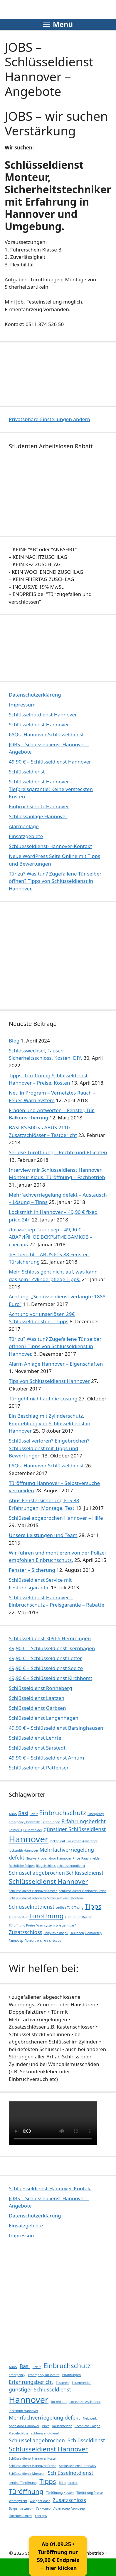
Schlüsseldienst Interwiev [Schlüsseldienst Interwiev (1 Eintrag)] (27, 1898)
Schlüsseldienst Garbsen (37, 1708)
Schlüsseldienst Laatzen (36, 1698)
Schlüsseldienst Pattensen (39, 1767)
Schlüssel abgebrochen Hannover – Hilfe (56, 1517)
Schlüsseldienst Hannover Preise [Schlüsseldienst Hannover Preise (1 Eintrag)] (82, 1891)
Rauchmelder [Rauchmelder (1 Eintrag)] (91, 1858)
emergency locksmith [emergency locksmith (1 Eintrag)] (24, 1822)
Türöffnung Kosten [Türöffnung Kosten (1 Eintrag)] (79, 1917)
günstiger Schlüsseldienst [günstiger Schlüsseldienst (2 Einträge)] (74, 1829)
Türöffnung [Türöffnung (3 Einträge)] (46, 1915)
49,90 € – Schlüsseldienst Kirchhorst (50, 1678)
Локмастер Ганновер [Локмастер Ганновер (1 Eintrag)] (69, 2508)
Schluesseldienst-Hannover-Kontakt (50, 846)
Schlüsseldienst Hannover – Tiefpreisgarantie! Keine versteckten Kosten (51, 789)
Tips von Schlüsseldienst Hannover (49, 1381)
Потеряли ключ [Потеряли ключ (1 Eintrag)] (36, 1941)
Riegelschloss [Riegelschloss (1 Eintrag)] (46, 1866)
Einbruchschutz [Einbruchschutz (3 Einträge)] (62, 1812)
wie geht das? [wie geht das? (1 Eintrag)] (66, 1925)
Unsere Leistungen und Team (43, 1535)
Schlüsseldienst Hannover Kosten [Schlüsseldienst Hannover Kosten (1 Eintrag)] (33, 1891)
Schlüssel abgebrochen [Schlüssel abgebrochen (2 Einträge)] (37, 1872)
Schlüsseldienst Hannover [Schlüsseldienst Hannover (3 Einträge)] (48, 1881)
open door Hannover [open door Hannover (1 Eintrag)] (56, 1858)
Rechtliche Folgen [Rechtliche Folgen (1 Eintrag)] (22, 1866)
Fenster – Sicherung (32, 1570)
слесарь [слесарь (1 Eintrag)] (55, 1941)
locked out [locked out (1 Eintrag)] (57, 1841)
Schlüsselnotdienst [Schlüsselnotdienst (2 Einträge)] (31, 1906)
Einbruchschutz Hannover (39, 806)
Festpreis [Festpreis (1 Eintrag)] (15, 1830)
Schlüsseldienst (27, 771)
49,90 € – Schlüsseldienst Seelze (46, 1668)
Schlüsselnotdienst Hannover (43, 714)
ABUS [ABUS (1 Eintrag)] (13, 1814)
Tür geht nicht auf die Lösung (43, 1398)
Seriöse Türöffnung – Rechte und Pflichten (58, 1152)
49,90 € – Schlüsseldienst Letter (45, 1658)
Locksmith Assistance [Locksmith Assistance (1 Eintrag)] (81, 1841)
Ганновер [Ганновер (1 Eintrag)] (77, 1933)
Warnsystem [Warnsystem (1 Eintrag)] (45, 1925)
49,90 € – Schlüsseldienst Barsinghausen (56, 1727)
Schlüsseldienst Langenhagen (43, 1718)
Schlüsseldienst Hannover (39, 724)
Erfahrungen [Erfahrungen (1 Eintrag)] (50, 1822)
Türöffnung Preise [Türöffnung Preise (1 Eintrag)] (22, 1925)
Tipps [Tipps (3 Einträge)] (93, 1906)
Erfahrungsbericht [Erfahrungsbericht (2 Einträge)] (83, 1821)
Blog (14, 1040)
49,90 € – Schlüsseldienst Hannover (50, 761)
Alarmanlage (24, 826)
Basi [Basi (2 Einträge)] (23, 1813)
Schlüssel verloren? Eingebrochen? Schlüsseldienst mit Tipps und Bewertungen (49, 1448)
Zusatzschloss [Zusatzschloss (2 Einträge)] (25, 1932)
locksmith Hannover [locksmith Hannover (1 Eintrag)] (23, 1850)
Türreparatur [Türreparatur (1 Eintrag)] (18, 1917)
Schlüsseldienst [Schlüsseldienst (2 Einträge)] (84, 1872)
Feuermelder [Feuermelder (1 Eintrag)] (32, 1830)
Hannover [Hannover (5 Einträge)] (28, 1839)
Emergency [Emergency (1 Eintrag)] (96, 1814)
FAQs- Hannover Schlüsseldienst (46, 734)
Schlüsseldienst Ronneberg (40, 1688)
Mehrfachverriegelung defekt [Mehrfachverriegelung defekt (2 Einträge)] (44, 2417)
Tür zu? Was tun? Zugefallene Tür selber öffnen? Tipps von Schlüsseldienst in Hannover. (55, 881)
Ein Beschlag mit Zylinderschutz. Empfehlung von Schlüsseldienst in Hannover (49, 1423)
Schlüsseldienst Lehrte (35, 1737)
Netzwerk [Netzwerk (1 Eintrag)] (32, 1858)
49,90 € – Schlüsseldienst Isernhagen (52, 1648)
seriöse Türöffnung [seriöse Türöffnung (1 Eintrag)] (69, 1907)
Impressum (22, 704)
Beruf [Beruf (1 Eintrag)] (34, 1814)
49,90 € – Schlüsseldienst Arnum (46, 1757)
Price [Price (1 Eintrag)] (76, 1858)
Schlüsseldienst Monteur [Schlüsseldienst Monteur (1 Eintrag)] (65, 1898)
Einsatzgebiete (26, 836)
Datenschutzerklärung (35, 694)
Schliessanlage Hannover (38, 816)
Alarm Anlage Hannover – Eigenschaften (56, 1363)
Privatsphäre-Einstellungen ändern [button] (49, 419)
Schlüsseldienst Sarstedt (37, 1747)
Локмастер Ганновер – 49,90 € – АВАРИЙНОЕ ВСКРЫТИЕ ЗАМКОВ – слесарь (51, 1237)
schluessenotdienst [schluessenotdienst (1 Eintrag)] (71, 1866)
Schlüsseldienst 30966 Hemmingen (50, 1638)
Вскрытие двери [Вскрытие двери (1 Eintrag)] (55, 1933)
